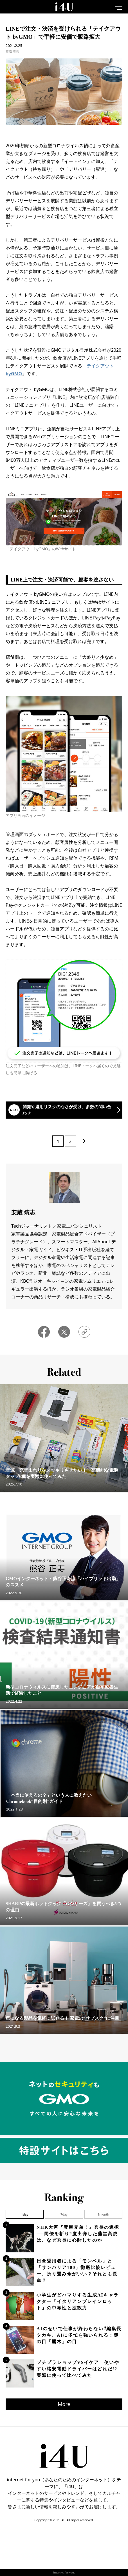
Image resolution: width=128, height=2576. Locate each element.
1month (103, 2214)
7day (64, 2214)
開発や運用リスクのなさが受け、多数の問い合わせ (67, 1110)
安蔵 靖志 (12, 51)
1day (24, 2214)
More (64, 2404)
